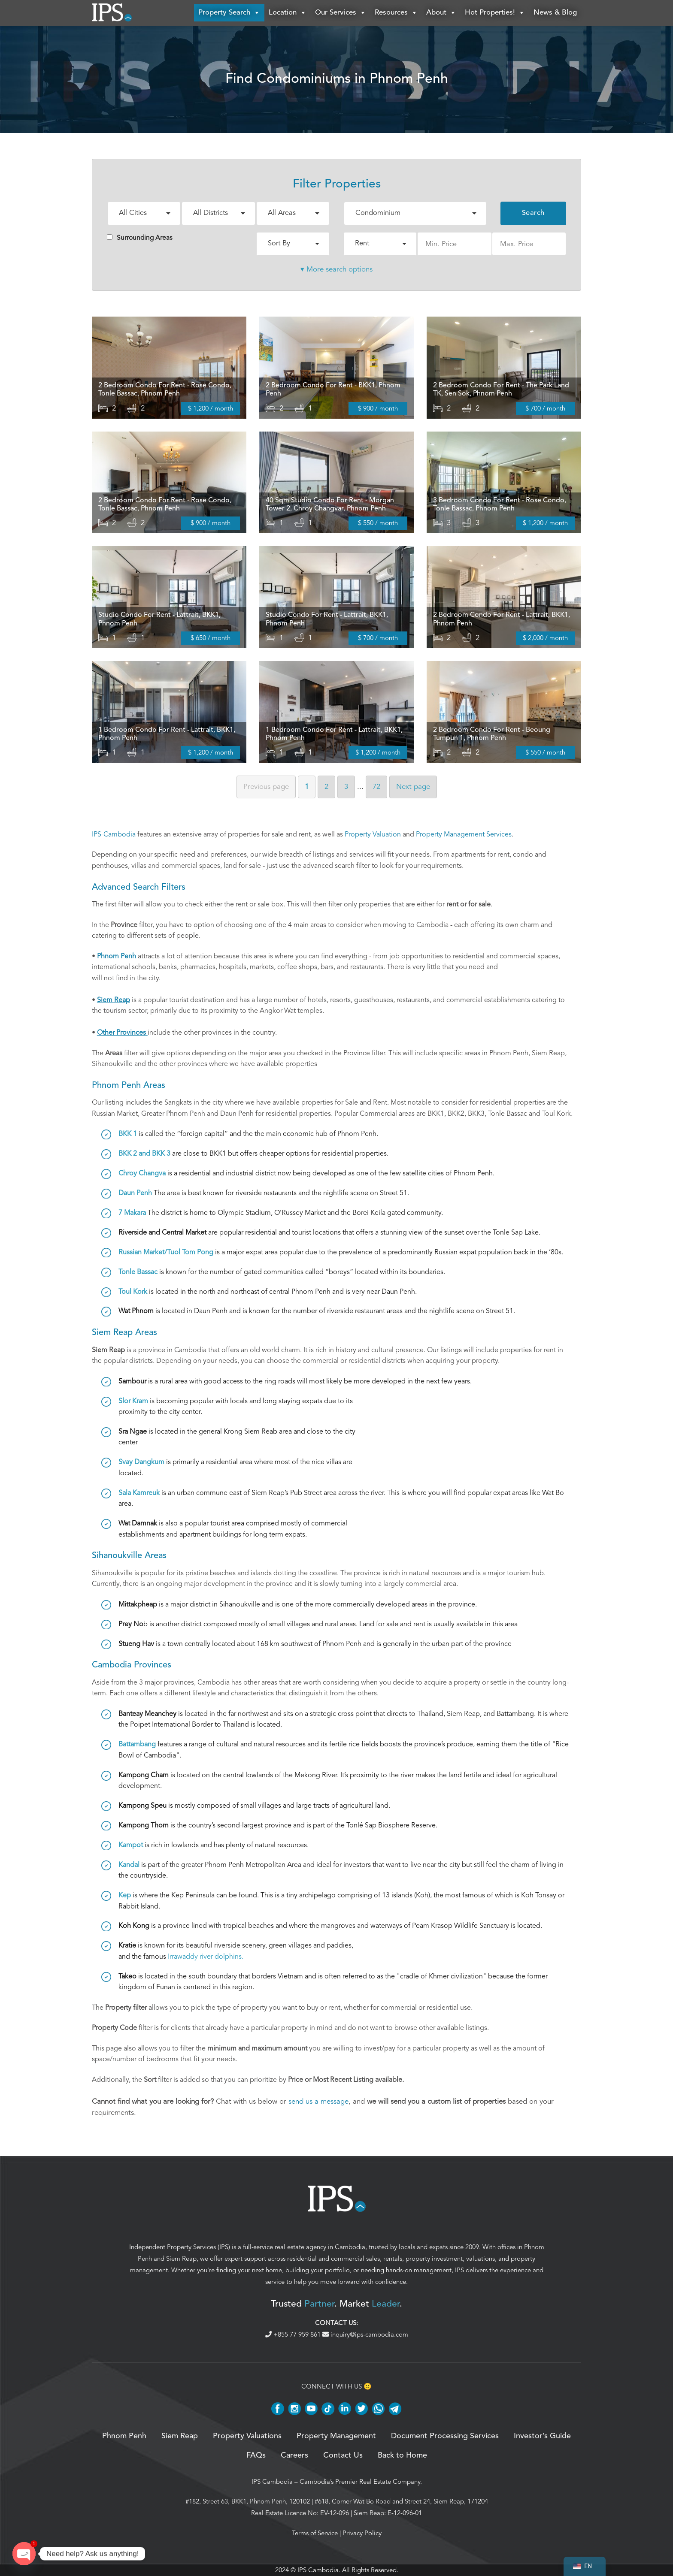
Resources (396, 12)
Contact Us (343, 2455)
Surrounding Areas (140, 238)
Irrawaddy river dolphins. (205, 1956)
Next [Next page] (413, 786)
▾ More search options (336, 269)
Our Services (340, 12)
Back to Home (402, 2455)
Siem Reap (181, 2258)
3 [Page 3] (346, 786)
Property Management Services (464, 834)
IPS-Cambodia (114, 834)
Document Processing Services (445, 2436)
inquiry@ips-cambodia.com (365, 2334)
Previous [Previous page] (266, 786)
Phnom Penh (124, 2436)
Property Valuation (373, 834)
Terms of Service (315, 2533)
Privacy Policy (362, 2533)
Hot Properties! (495, 12)
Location (287, 12)
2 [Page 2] (326, 786)
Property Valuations (247, 2436)
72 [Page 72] (376, 786)
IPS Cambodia (272, 2481)
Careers (294, 2455)
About (441, 12)
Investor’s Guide (542, 2436)
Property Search (229, 12)
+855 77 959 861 (293, 2334)
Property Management (336, 2436)
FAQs (256, 2455)
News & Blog (555, 12)
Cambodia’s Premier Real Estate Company (360, 2481)
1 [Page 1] (307, 786)
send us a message (318, 2101)
